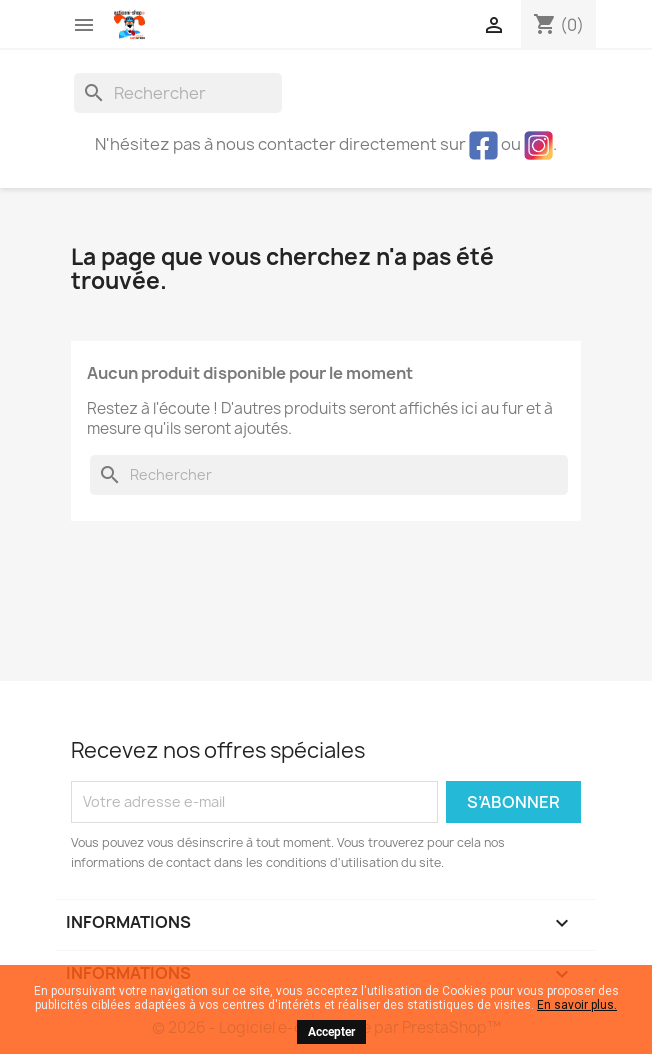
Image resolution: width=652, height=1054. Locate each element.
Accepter (331, 1032)
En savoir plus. (577, 1005)
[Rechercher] (178, 93)
